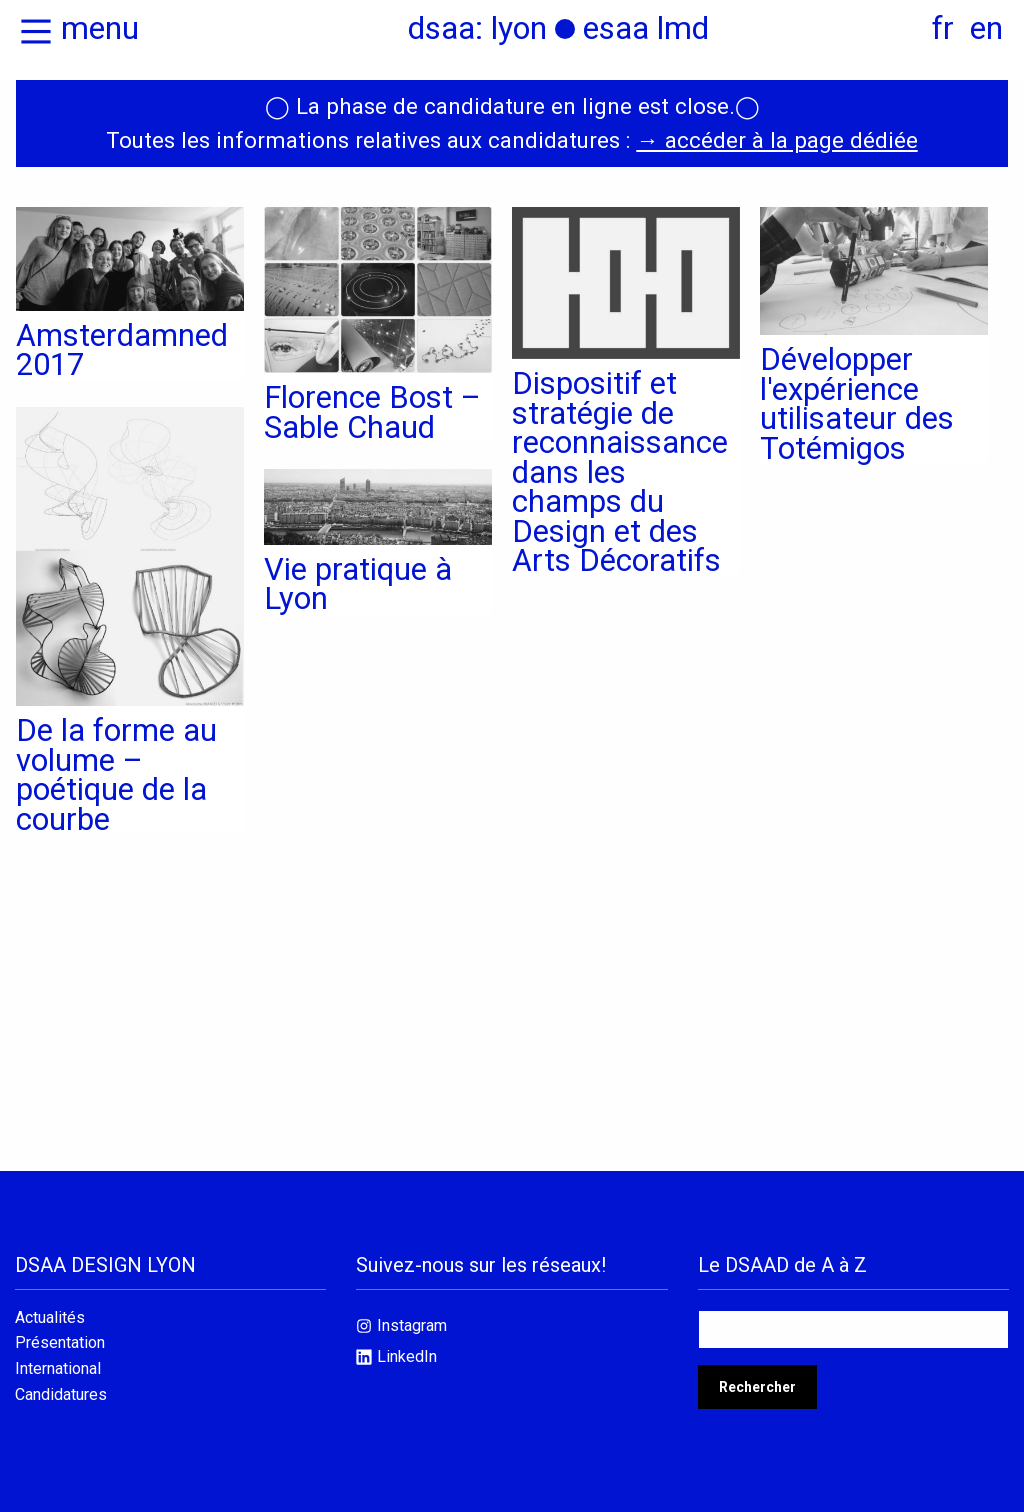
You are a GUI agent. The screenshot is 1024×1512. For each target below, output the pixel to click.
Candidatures (61, 1395)
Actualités (50, 1318)
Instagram (412, 1325)
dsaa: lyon (477, 28)
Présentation (60, 1343)
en (986, 28)
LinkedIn (407, 1356)
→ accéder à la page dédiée (776, 140)
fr (943, 28)
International (58, 1369)
